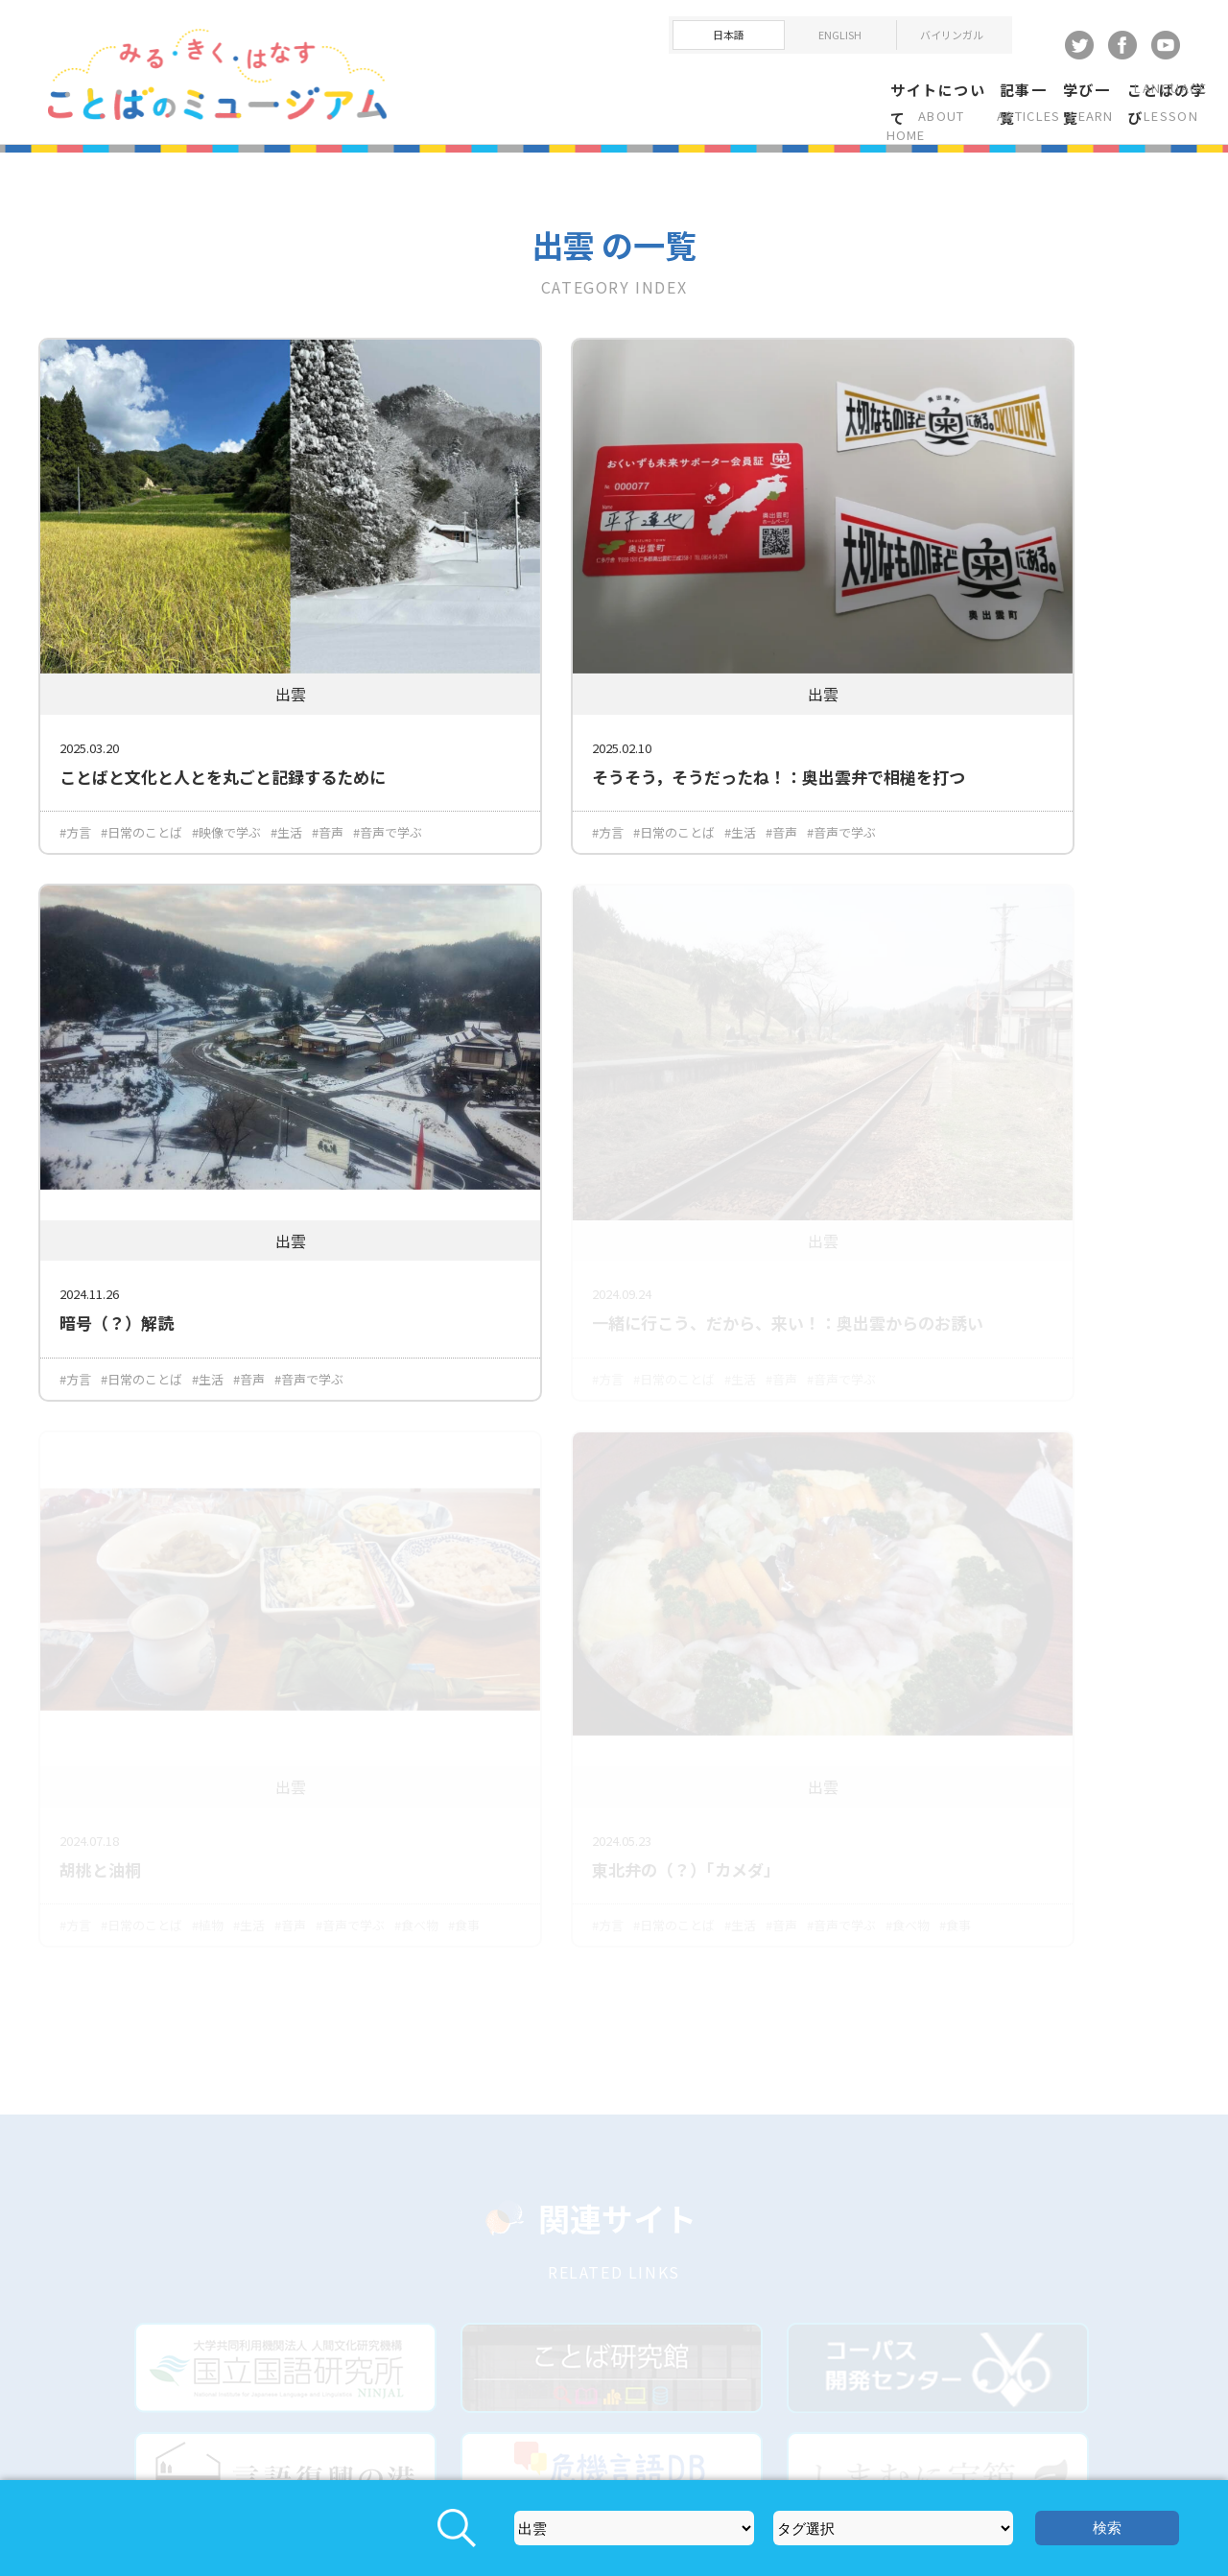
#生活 (286, 776)
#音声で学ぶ (94, 798)
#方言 (75, 776)
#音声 (327, 776)
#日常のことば (141, 776)
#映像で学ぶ (226, 776)
